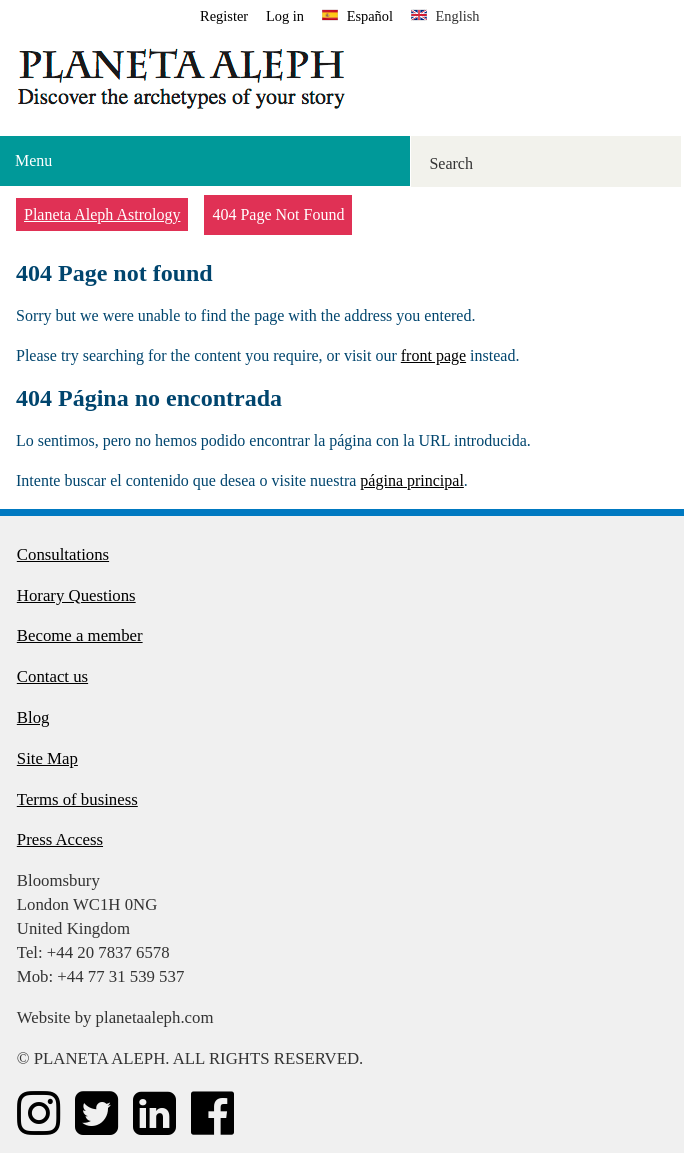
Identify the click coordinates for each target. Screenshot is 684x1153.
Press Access (60, 839)
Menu (33, 160)
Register (224, 16)
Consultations (63, 554)
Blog (33, 717)
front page (433, 355)
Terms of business (77, 799)
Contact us (52, 676)
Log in (285, 16)
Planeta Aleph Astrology (102, 214)
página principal (412, 480)
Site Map (47, 758)
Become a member (80, 635)
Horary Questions (76, 595)
